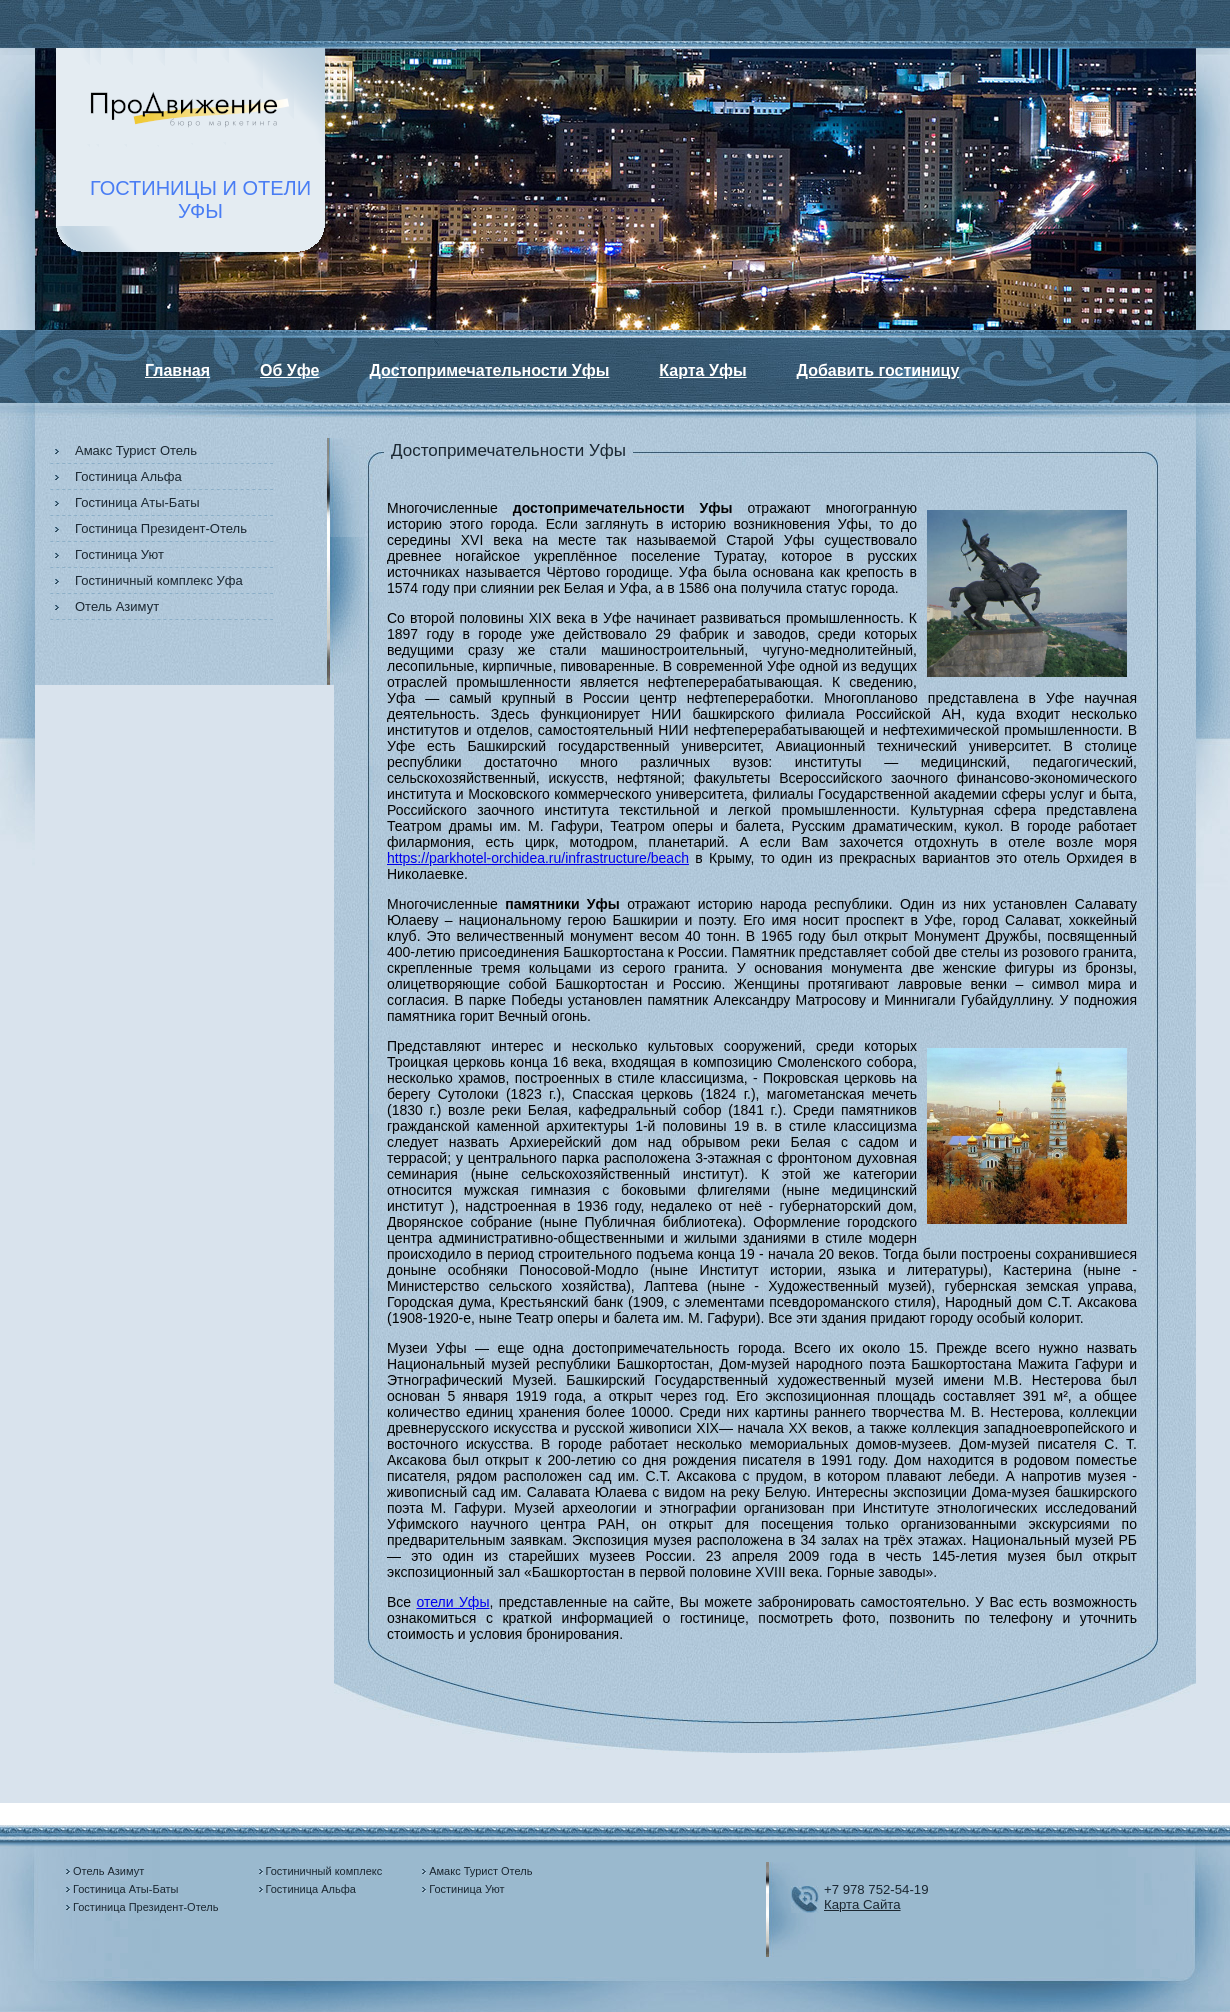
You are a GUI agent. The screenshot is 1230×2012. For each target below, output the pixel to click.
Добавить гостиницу (878, 370)
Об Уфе (289, 370)
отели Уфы (453, 1602)
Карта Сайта (862, 1904)
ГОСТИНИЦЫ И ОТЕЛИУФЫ (200, 199)
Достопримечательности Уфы (490, 370)
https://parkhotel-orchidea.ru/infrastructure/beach (538, 858)
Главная (177, 370)
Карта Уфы (702, 370)
